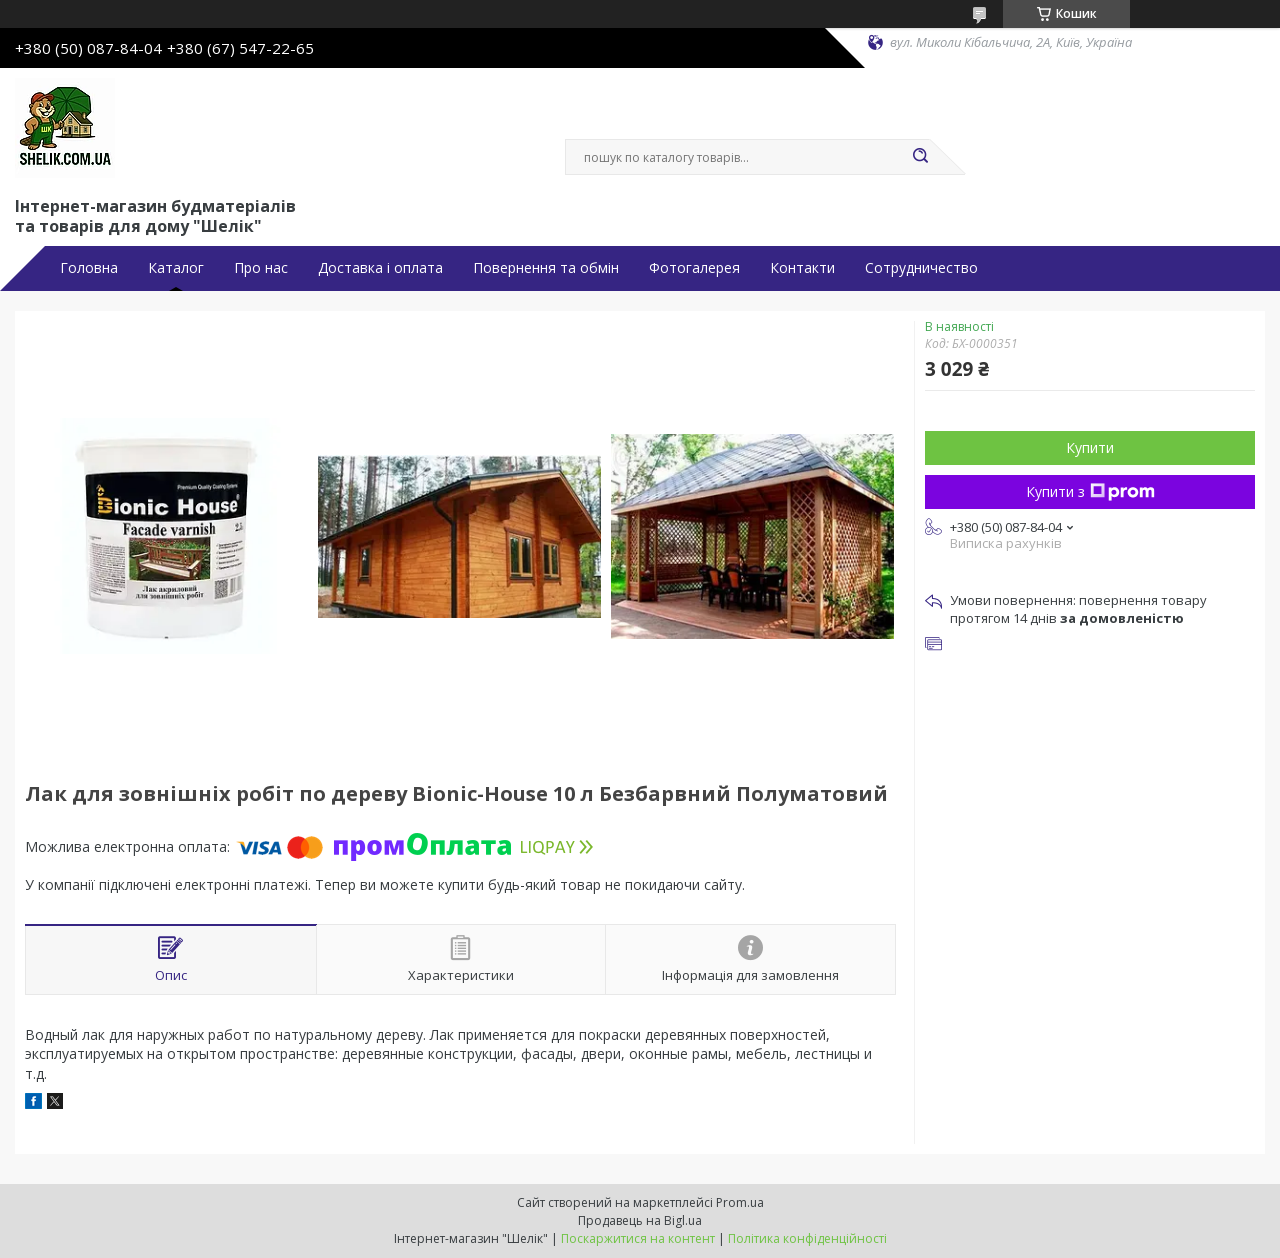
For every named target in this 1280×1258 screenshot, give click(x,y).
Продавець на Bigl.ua (640, 1220)
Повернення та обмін (546, 268)
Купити (1090, 447)
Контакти (802, 268)
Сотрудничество (921, 268)
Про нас (261, 268)
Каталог (176, 268)
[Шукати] (920, 157)
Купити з (1090, 491)
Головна (89, 268)
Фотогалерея (694, 268)
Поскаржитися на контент (638, 1238)
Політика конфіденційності (807, 1238)
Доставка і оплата (380, 268)
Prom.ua (740, 1202)
